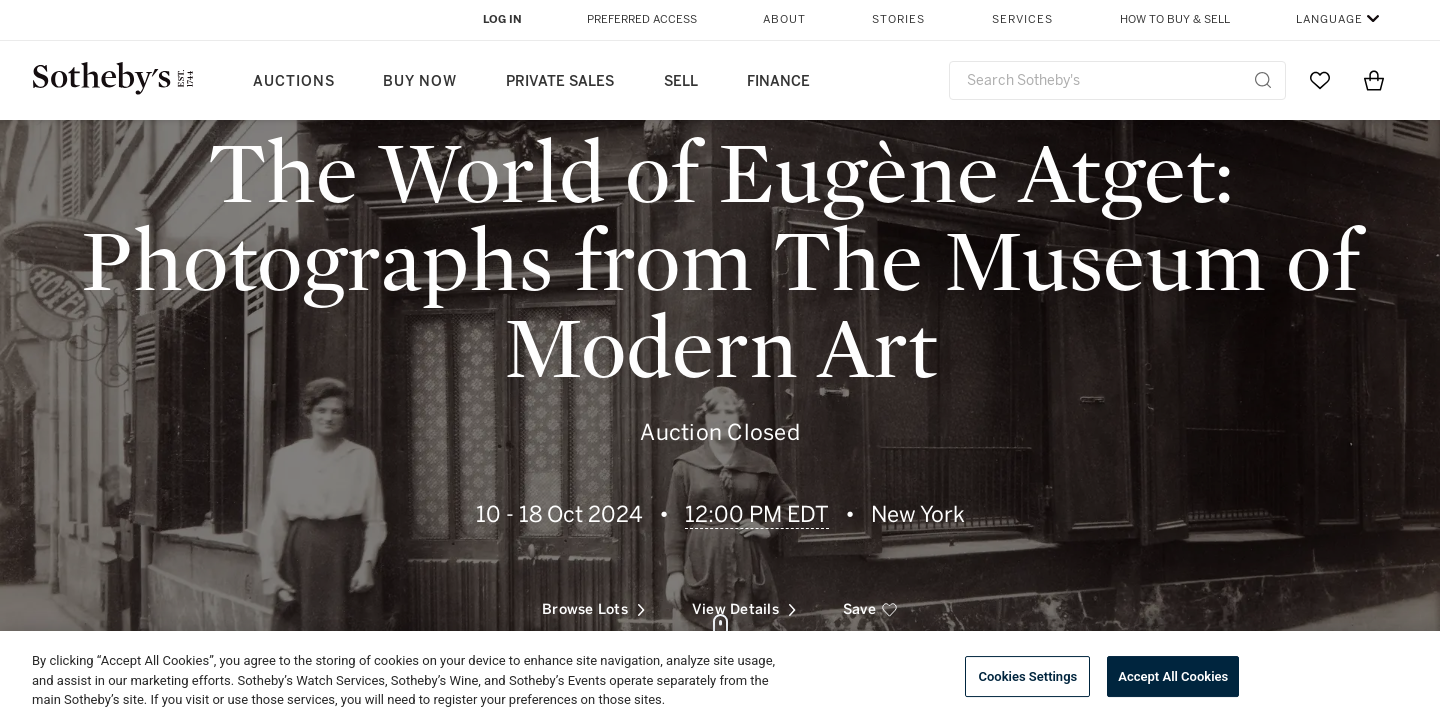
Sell (681, 81)
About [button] (784, 19)
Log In (502, 19)
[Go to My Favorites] (1320, 80)
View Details (744, 602)
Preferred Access (642, 19)
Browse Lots (593, 602)
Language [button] (1329, 19)
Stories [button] (898, 19)
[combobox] (1117, 80)
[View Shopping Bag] (1374, 80)
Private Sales (560, 81)
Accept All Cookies (1173, 676)
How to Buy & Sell (1175, 19)
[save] (870, 603)
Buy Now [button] (420, 81)
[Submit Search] (1263, 80)
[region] (720, 675)
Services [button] (1022, 19)
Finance (778, 81)
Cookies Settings (1027, 676)
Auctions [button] (294, 81)
